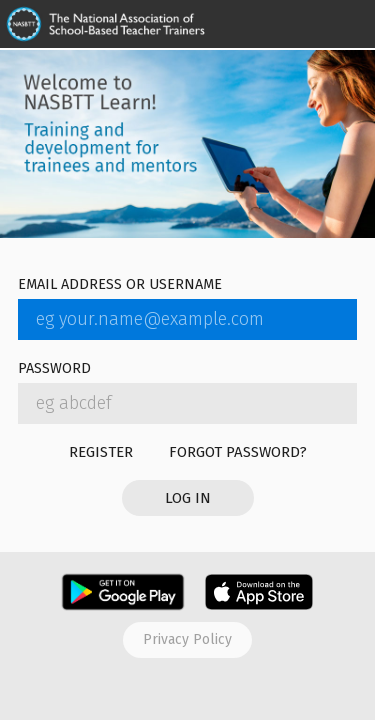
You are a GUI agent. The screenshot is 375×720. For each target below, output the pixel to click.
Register (101, 452)
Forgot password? (238, 452)
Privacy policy (187, 639)
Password (54, 369)
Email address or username (120, 285)
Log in (188, 498)
